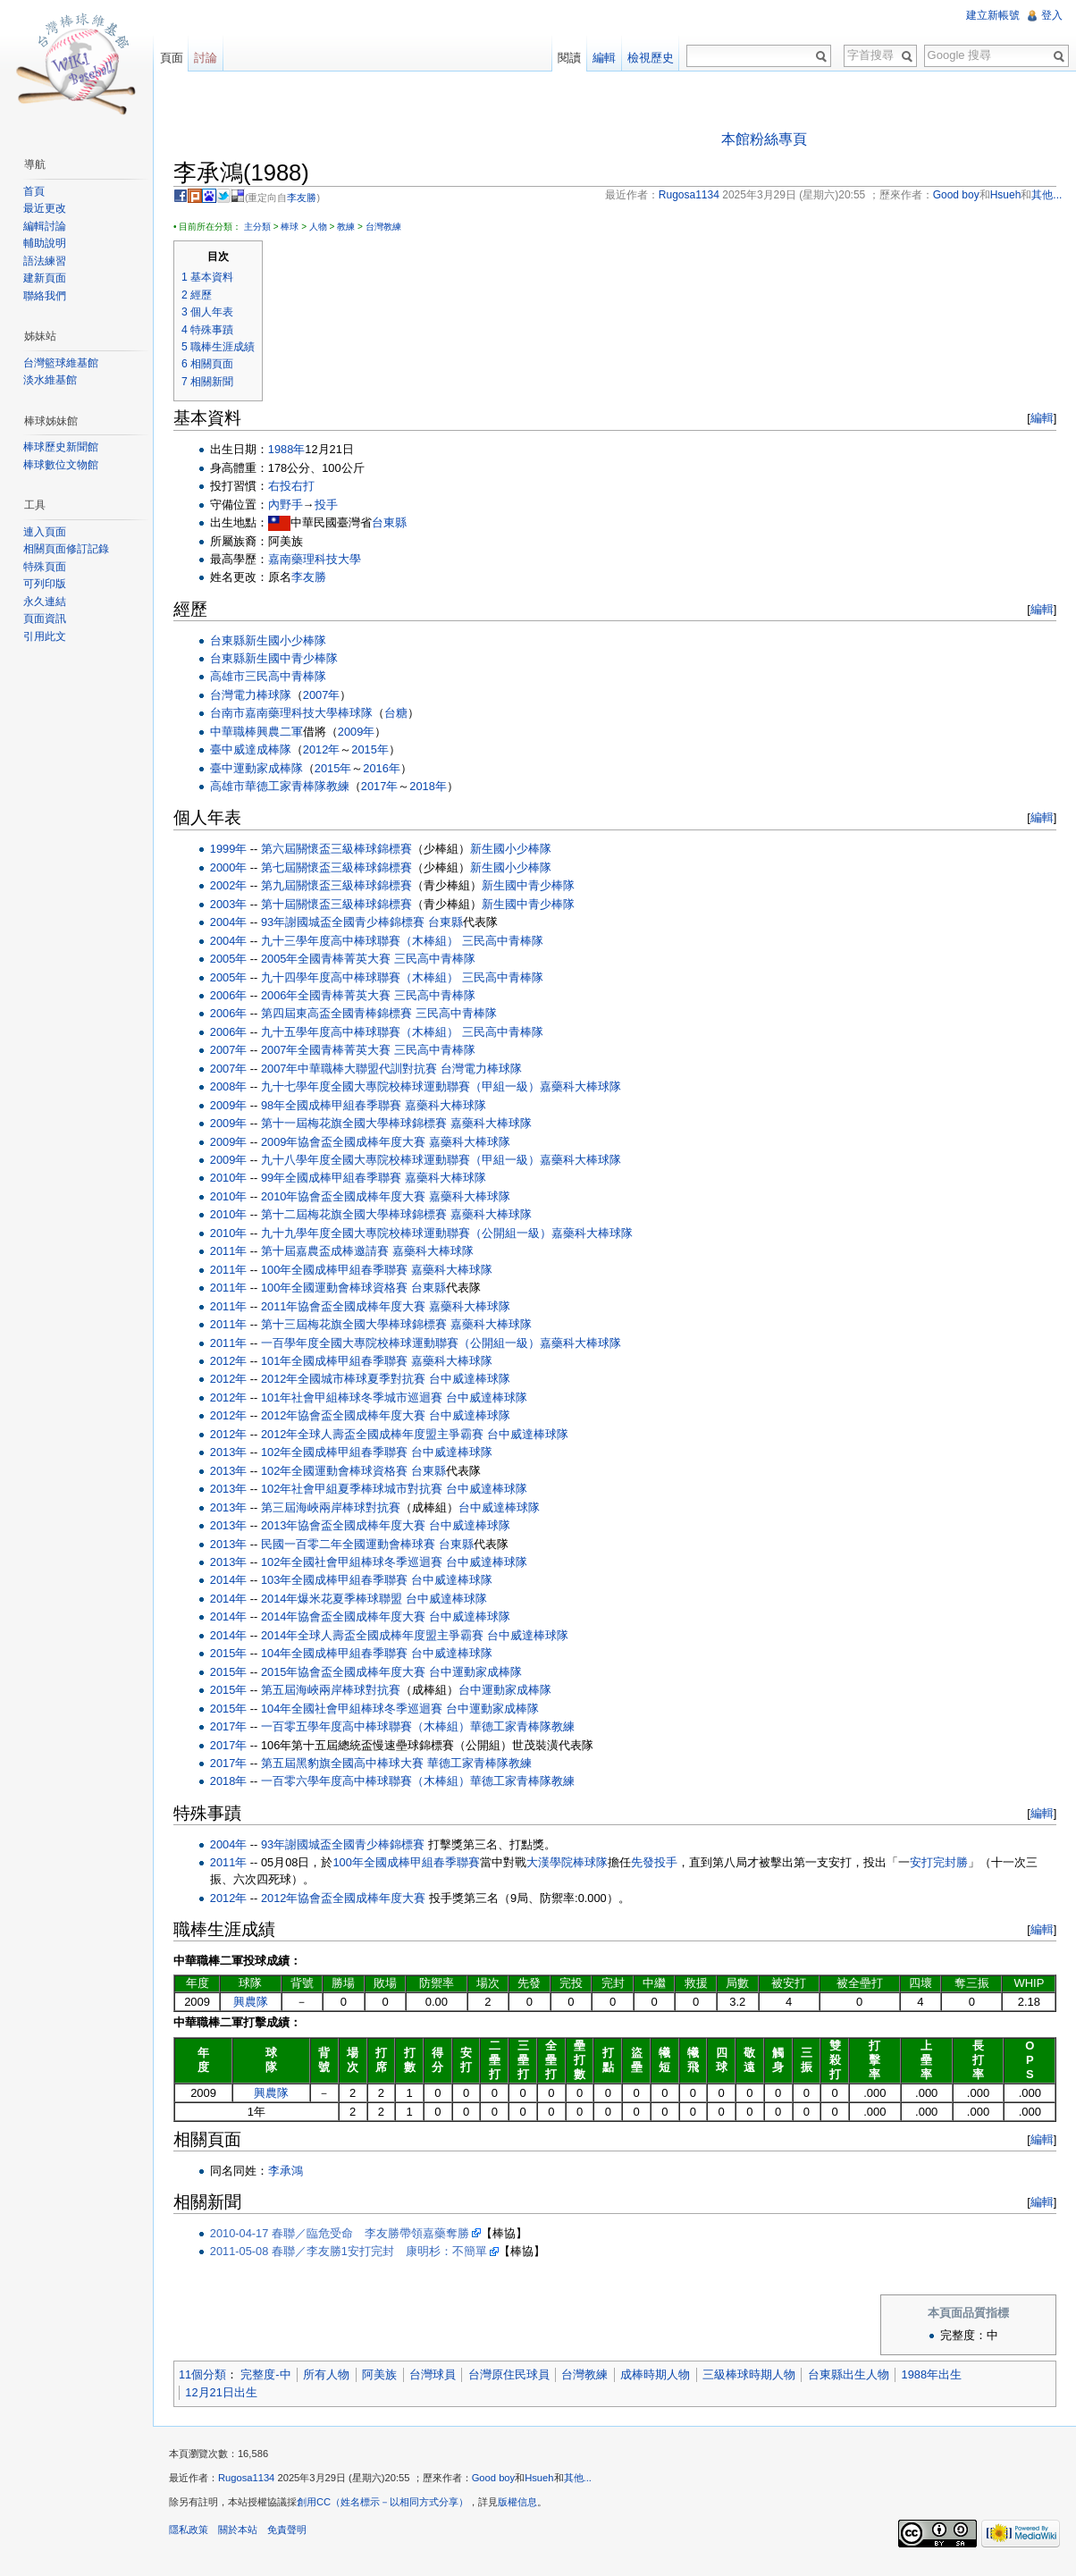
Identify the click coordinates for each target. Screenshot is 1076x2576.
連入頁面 (46, 532)
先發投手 (660, 1863)
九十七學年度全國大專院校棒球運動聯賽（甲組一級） (406, 1087)
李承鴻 (291, 2171)
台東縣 (395, 523)
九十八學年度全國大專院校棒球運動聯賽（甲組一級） (406, 1160)
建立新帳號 (992, 15)
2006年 (234, 996)
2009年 (362, 732)
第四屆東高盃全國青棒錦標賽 (342, 1015)
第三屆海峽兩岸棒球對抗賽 (337, 1508)
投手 (332, 505)
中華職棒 (239, 732)
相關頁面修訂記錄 (68, 549)
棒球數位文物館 (62, 465)
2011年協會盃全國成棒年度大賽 (349, 1307)
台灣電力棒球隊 (257, 696)
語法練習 (46, 261)
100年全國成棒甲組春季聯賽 (340, 1270)
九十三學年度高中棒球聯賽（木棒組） (366, 941)
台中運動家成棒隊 (481, 1672)
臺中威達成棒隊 (257, 750)
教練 (352, 227)
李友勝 (309, 198)
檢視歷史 (649, 57)
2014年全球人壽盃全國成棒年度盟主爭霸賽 (378, 1636)
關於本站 (244, 2535)
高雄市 (233, 678)
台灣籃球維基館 (62, 363)
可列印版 (46, 583)
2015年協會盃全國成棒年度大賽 (349, 1672)
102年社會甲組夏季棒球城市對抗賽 (358, 1489)
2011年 (234, 1252)
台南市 (233, 714)
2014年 (234, 1581)
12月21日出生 (227, 2393)
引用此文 (46, 636)
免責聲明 (293, 2535)
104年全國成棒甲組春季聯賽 (340, 1654)
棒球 (296, 227)
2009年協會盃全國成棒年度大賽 (349, 1142)
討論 (210, 57)
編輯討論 (46, 226)
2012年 (327, 750)
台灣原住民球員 (515, 2376)
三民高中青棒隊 (291, 678)
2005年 (234, 959)
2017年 (385, 787)
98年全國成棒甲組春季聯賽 (337, 1106)
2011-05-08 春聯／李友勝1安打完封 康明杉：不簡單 (354, 2252)
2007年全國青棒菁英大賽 (332, 1051)
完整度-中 (272, 2376)
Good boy (500, 2483)
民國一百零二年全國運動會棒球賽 (354, 1545)
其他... (584, 2483)
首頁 (35, 191)
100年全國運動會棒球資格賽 (340, 1288)
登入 (1051, 15)
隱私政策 (194, 2535)
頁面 (175, 57)
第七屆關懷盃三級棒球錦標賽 (342, 868)
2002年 (234, 886)
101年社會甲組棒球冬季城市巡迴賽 (358, 1398)
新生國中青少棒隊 (297, 659)
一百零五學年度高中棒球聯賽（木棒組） (371, 1727)
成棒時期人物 (661, 2376)
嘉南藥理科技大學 (320, 560)
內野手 (291, 505)
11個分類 (208, 2376)
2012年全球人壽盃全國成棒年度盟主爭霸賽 (378, 1435)
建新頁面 (46, 278)
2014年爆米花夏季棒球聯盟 (337, 1599)
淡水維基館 (52, 380)
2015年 (375, 750)
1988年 (292, 450)
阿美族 (385, 2376)
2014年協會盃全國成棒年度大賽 (349, 1618)
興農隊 (256, 2002)
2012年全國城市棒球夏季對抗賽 (349, 1380)
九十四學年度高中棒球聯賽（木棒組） (366, 978)
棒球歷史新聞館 (62, 447)
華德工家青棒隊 (291, 787)
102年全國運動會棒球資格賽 (340, 1471)
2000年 (234, 868)
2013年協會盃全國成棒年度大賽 (349, 1526)
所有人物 (332, 2376)
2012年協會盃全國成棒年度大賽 (349, 1417)
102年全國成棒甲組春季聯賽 (340, 1453)
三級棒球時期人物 (755, 2376)
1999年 (234, 850)
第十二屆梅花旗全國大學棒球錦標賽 (360, 1216)
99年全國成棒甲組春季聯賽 (337, 1179)
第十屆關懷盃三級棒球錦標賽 (342, 905)
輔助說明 (46, 243)
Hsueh (545, 2483)
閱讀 (567, 57)
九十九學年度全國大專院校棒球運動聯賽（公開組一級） (412, 1234)
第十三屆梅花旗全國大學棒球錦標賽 (360, 1325)
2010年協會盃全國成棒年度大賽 (349, 1197)
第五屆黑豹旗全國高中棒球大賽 (348, 1764)
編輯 (1039, 419)
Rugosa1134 (252, 2483)
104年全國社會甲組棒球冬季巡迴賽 (358, 1709)
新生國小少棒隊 (291, 641)
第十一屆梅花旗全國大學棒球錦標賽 (360, 1124)
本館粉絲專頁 (766, 139)
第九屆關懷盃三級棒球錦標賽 (342, 886)
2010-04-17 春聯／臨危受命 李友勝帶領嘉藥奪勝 (345, 2234)
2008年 (234, 1087)
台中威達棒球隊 (476, 1380)
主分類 (263, 227)
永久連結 (46, 601)
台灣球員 (439, 2376)
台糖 (402, 714)
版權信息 (523, 2507)
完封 (951, 1863)
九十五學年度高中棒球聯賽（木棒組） (366, 1033)
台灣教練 (390, 227)
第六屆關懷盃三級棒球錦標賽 (342, 850)
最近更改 (46, 208)
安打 (927, 1863)
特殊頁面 (46, 566)
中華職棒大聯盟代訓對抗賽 (374, 1069)
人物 (324, 227)
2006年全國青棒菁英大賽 (332, 996)
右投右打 (297, 486)
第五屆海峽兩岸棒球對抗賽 (337, 1690)
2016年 (387, 769)
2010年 (234, 1179)
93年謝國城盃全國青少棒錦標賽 (349, 923)
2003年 (234, 905)
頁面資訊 (46, 618)
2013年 (234, 1453)
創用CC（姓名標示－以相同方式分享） (389, 2507)
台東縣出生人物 (854, 2376)
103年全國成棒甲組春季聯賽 (340, 1581)
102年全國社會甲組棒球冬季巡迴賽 (358, 1563)
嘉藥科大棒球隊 (586, 1087)
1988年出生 (938, 2376)
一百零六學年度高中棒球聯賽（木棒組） (371, 1782)
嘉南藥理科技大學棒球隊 (315, 714)
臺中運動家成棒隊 (262, 769)
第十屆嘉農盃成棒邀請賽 (331, 1252)
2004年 (234, 923)
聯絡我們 (46, 296)
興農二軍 (286, 732)
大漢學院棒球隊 (573, 1863)
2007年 (327, 696)
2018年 (434, 787)
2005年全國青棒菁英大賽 (332, 959)
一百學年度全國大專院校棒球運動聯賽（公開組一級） (406, 1344)
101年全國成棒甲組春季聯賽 (340, 1361)
